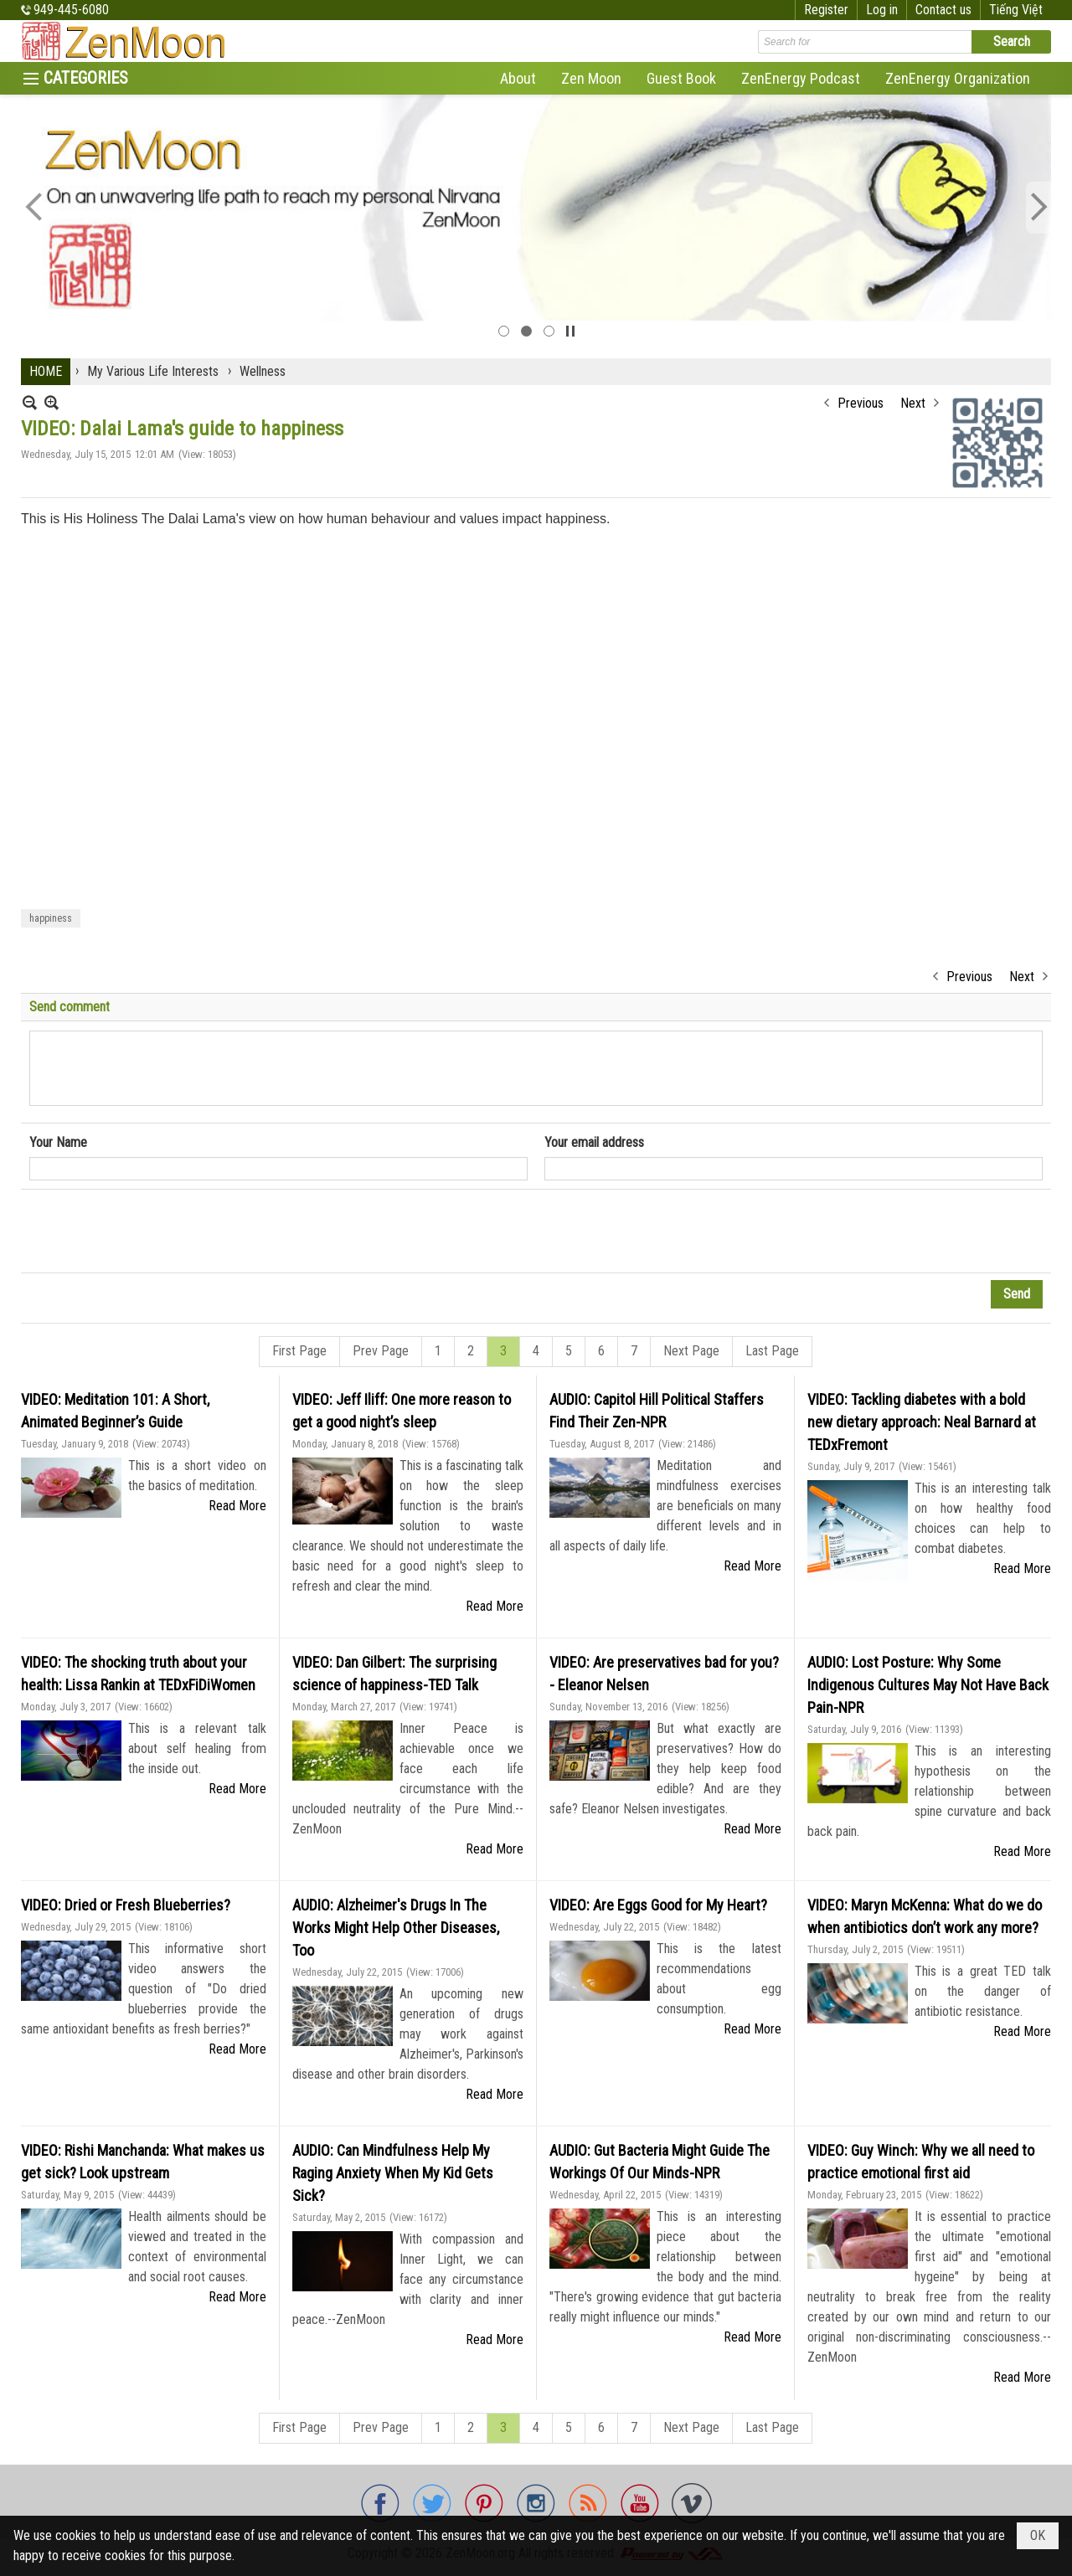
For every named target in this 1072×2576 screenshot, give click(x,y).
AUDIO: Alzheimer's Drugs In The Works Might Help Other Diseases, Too (395, 1927)
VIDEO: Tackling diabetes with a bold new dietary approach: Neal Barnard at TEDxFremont (921, 1422)
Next (912, 403)
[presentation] (156, 1231)
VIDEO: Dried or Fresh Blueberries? (125, 1905)
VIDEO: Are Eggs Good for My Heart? (658, 1905)
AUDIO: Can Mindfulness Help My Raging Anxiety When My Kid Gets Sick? (392, 2173)
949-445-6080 (71, 10)
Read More (237, 1506)
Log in (882, 10)
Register (826, 10)
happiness (50, 918)
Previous (861, 403)
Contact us (943, 10)
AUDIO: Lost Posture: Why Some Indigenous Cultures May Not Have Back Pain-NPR (928, 1684)
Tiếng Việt (1016, 10)
